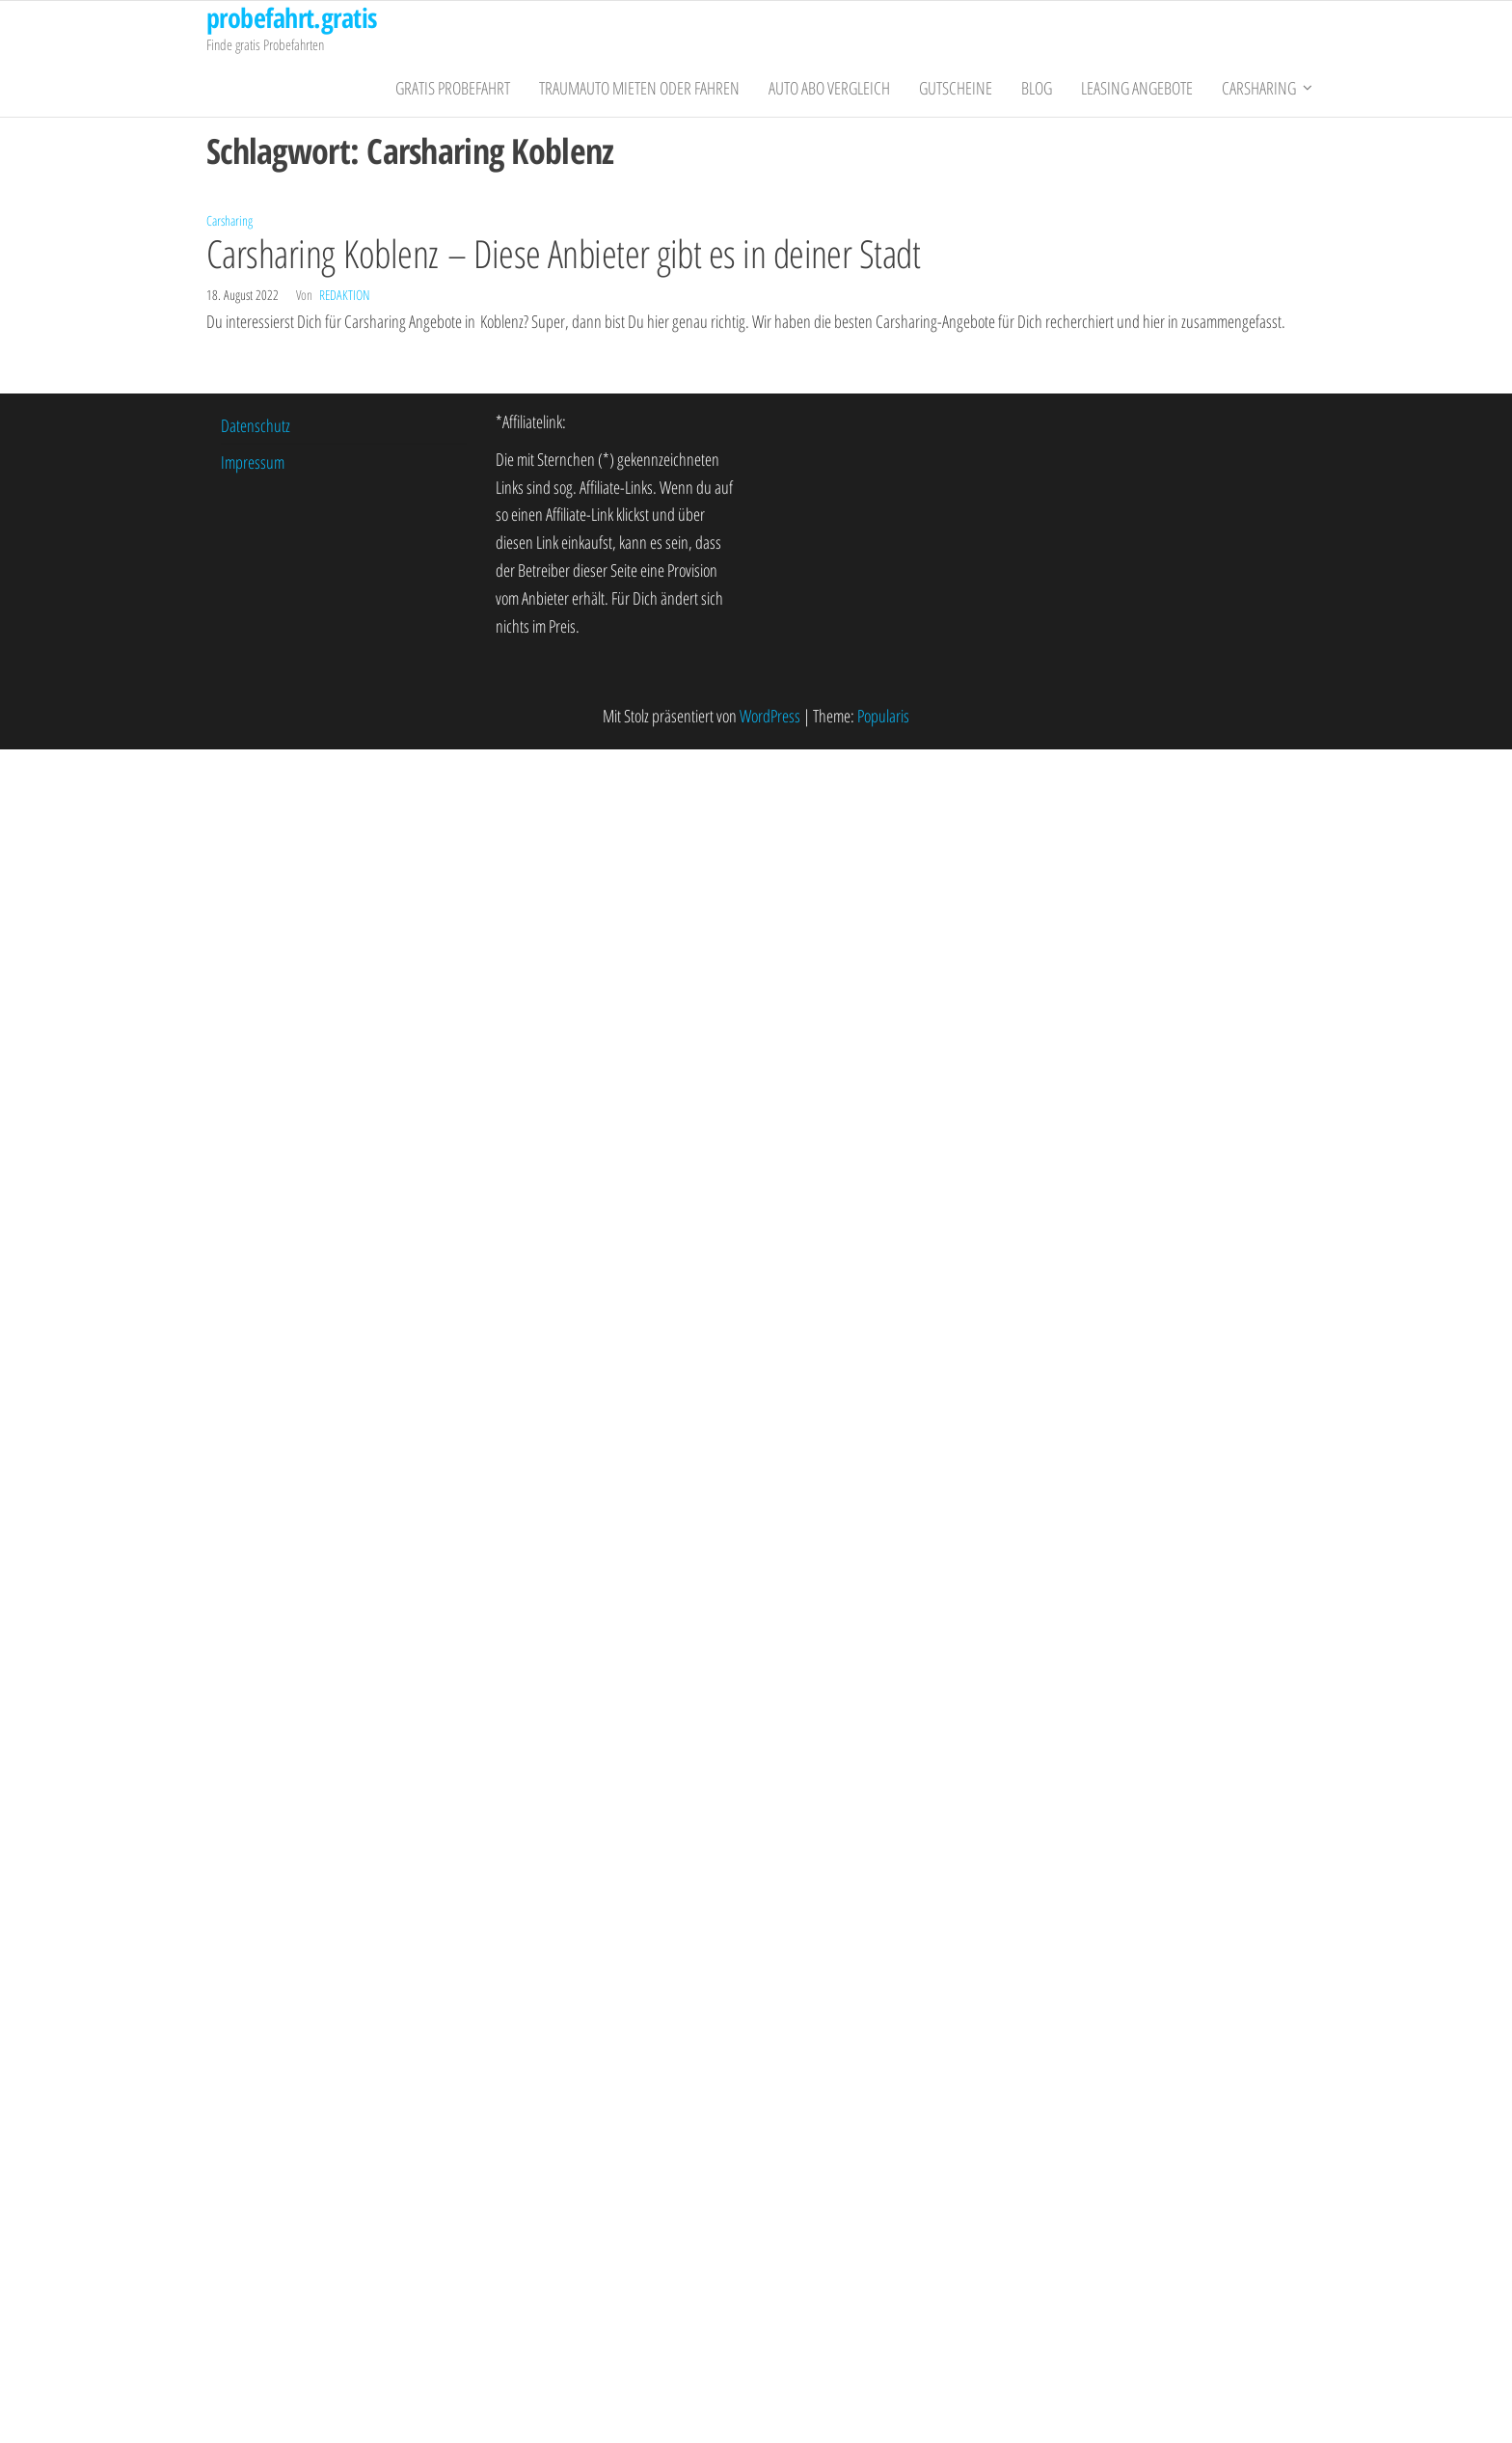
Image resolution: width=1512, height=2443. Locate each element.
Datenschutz (255, 425)
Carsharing (1259, 87)
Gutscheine (955, 87)
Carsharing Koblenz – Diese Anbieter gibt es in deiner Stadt (563, 253)
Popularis (883, 715)
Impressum (252, 462)
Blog (1036, 87)
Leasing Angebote (1137, 87)
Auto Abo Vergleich (829, 87)
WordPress (770, 715)
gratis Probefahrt (452, 87)
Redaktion (344, 294)
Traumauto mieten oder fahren (639, 87)
